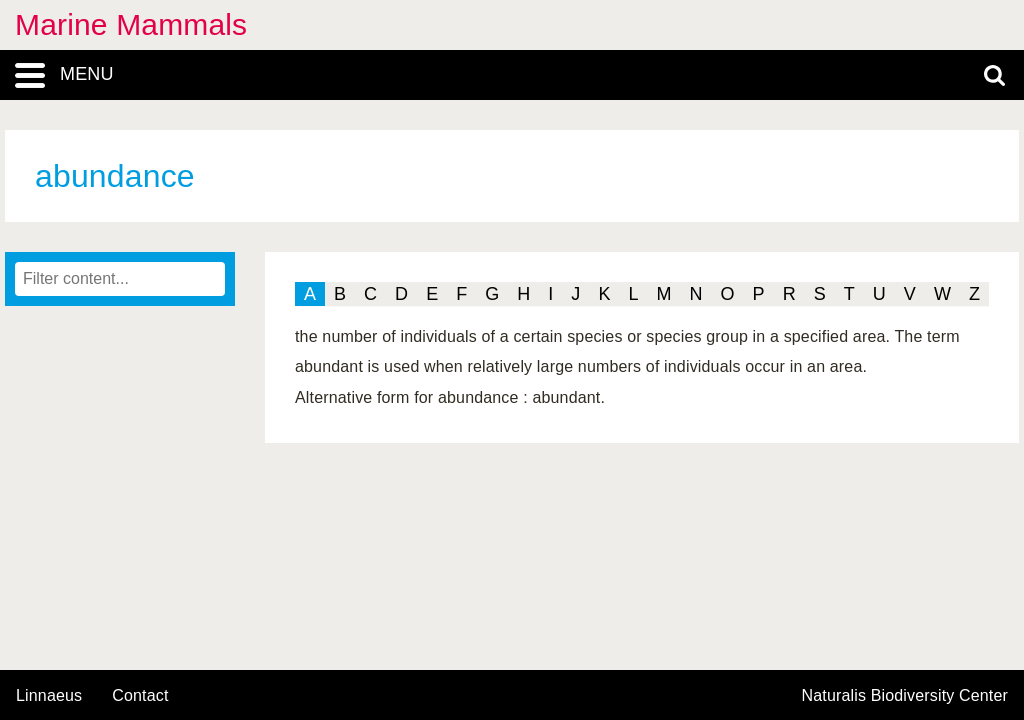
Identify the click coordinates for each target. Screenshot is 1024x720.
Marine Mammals (131, 24)
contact (140, 695)
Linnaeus (49, 696)
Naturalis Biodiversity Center (905, 696)
